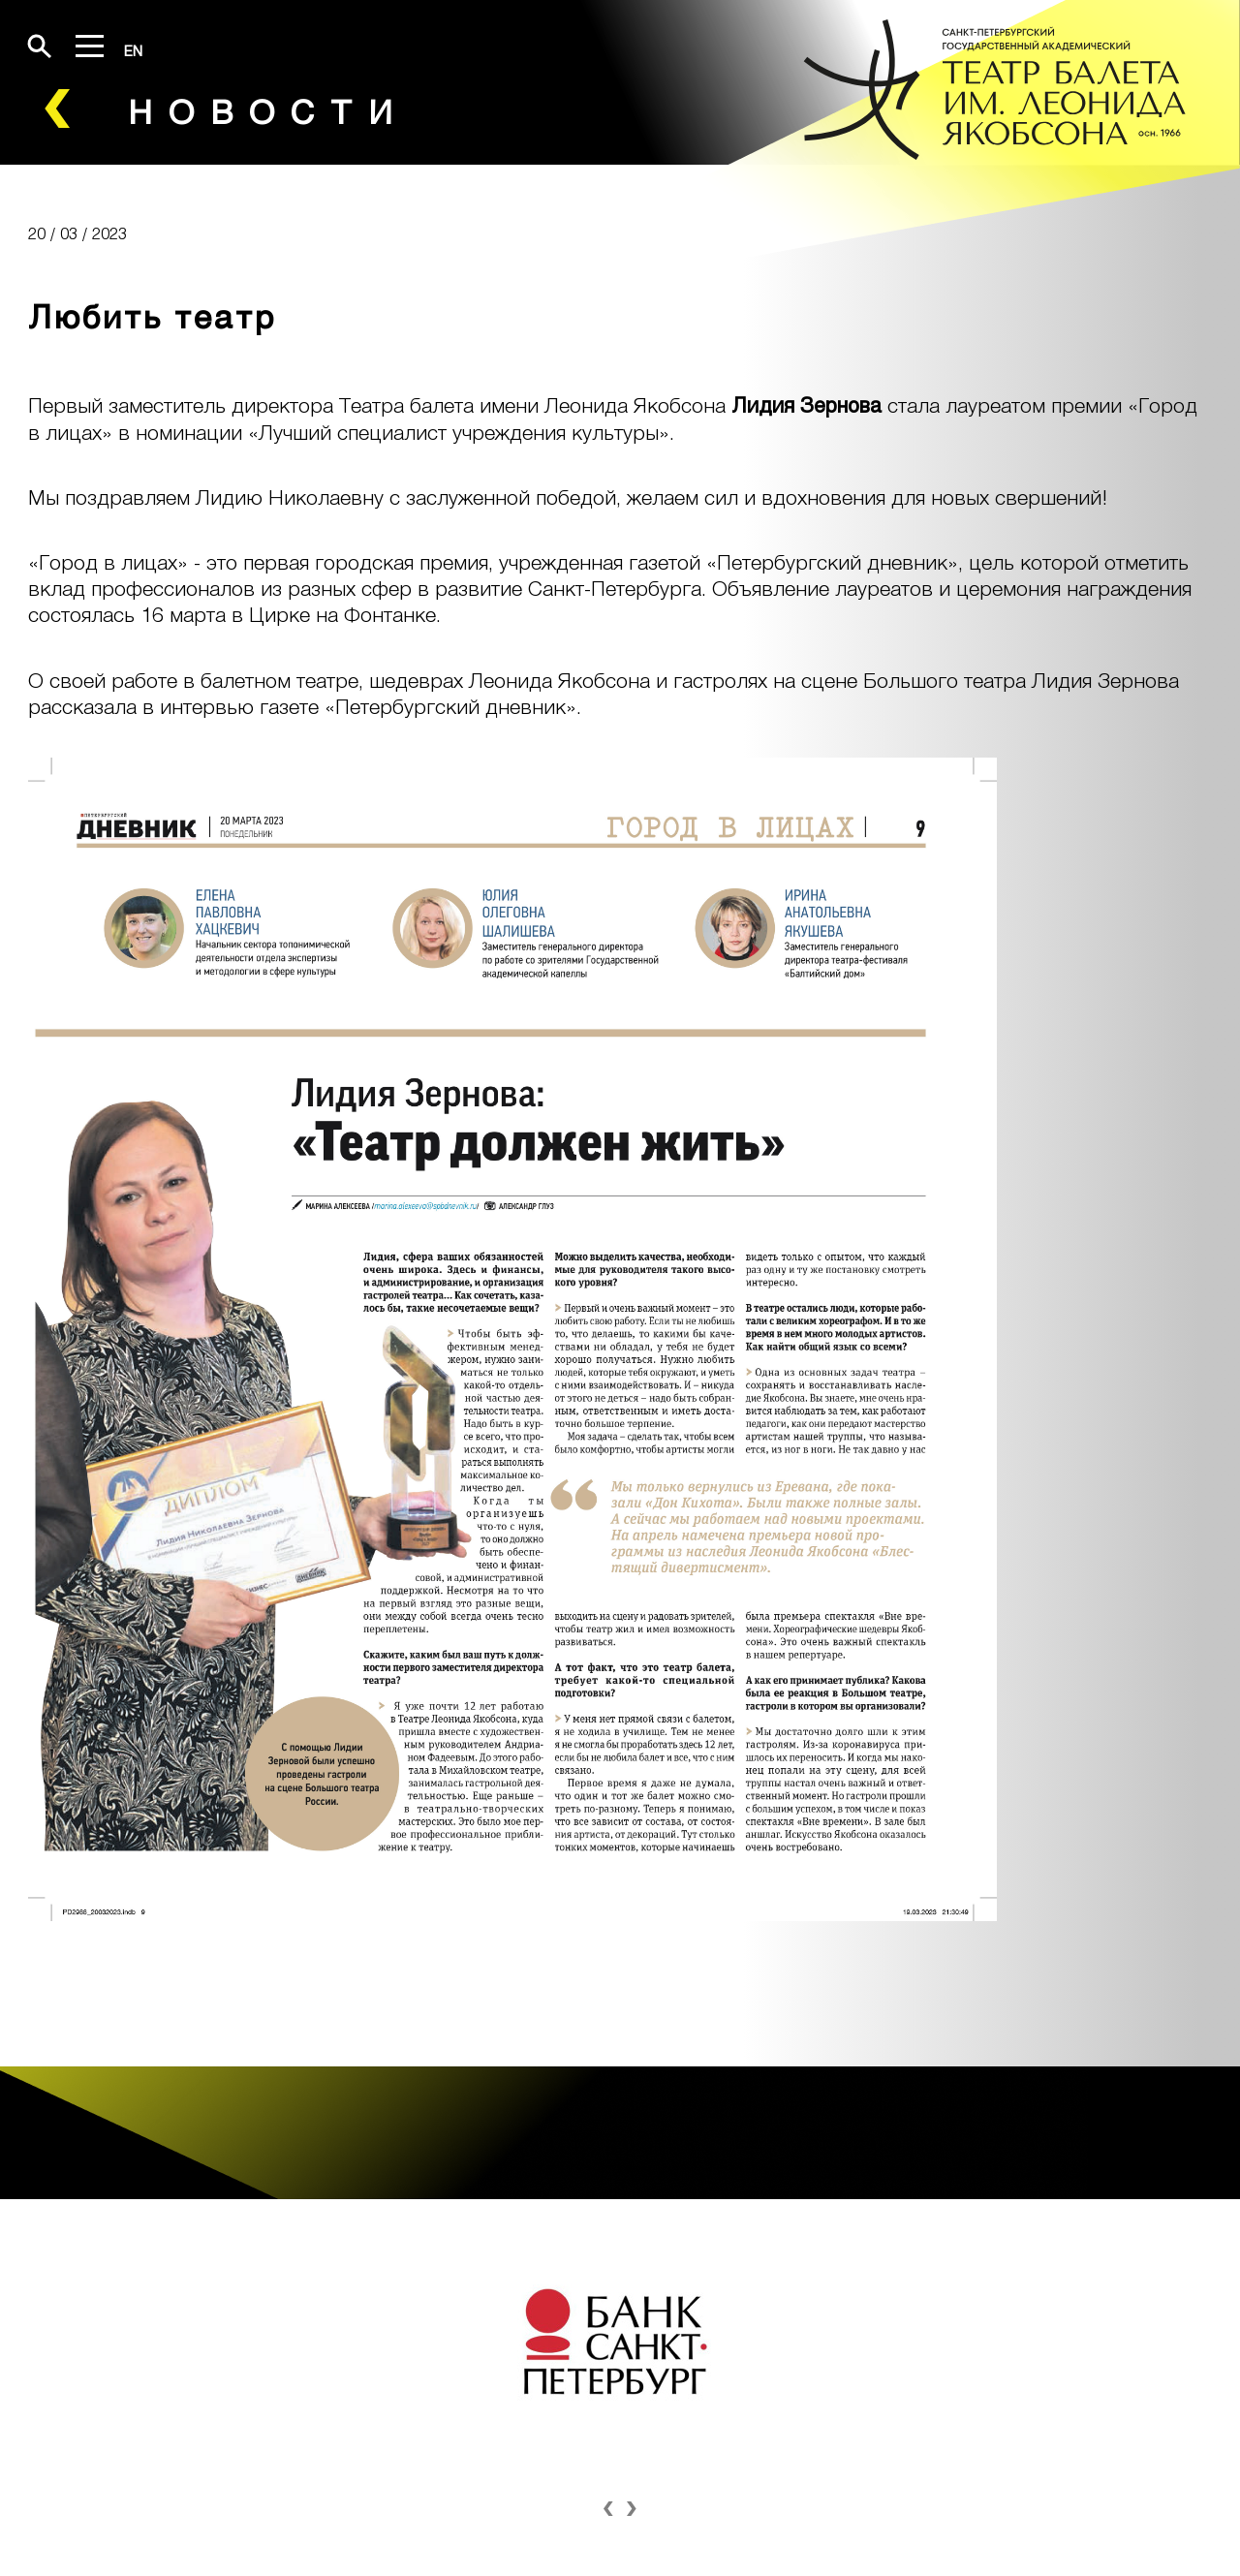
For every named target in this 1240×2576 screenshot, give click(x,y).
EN (133, 51)
